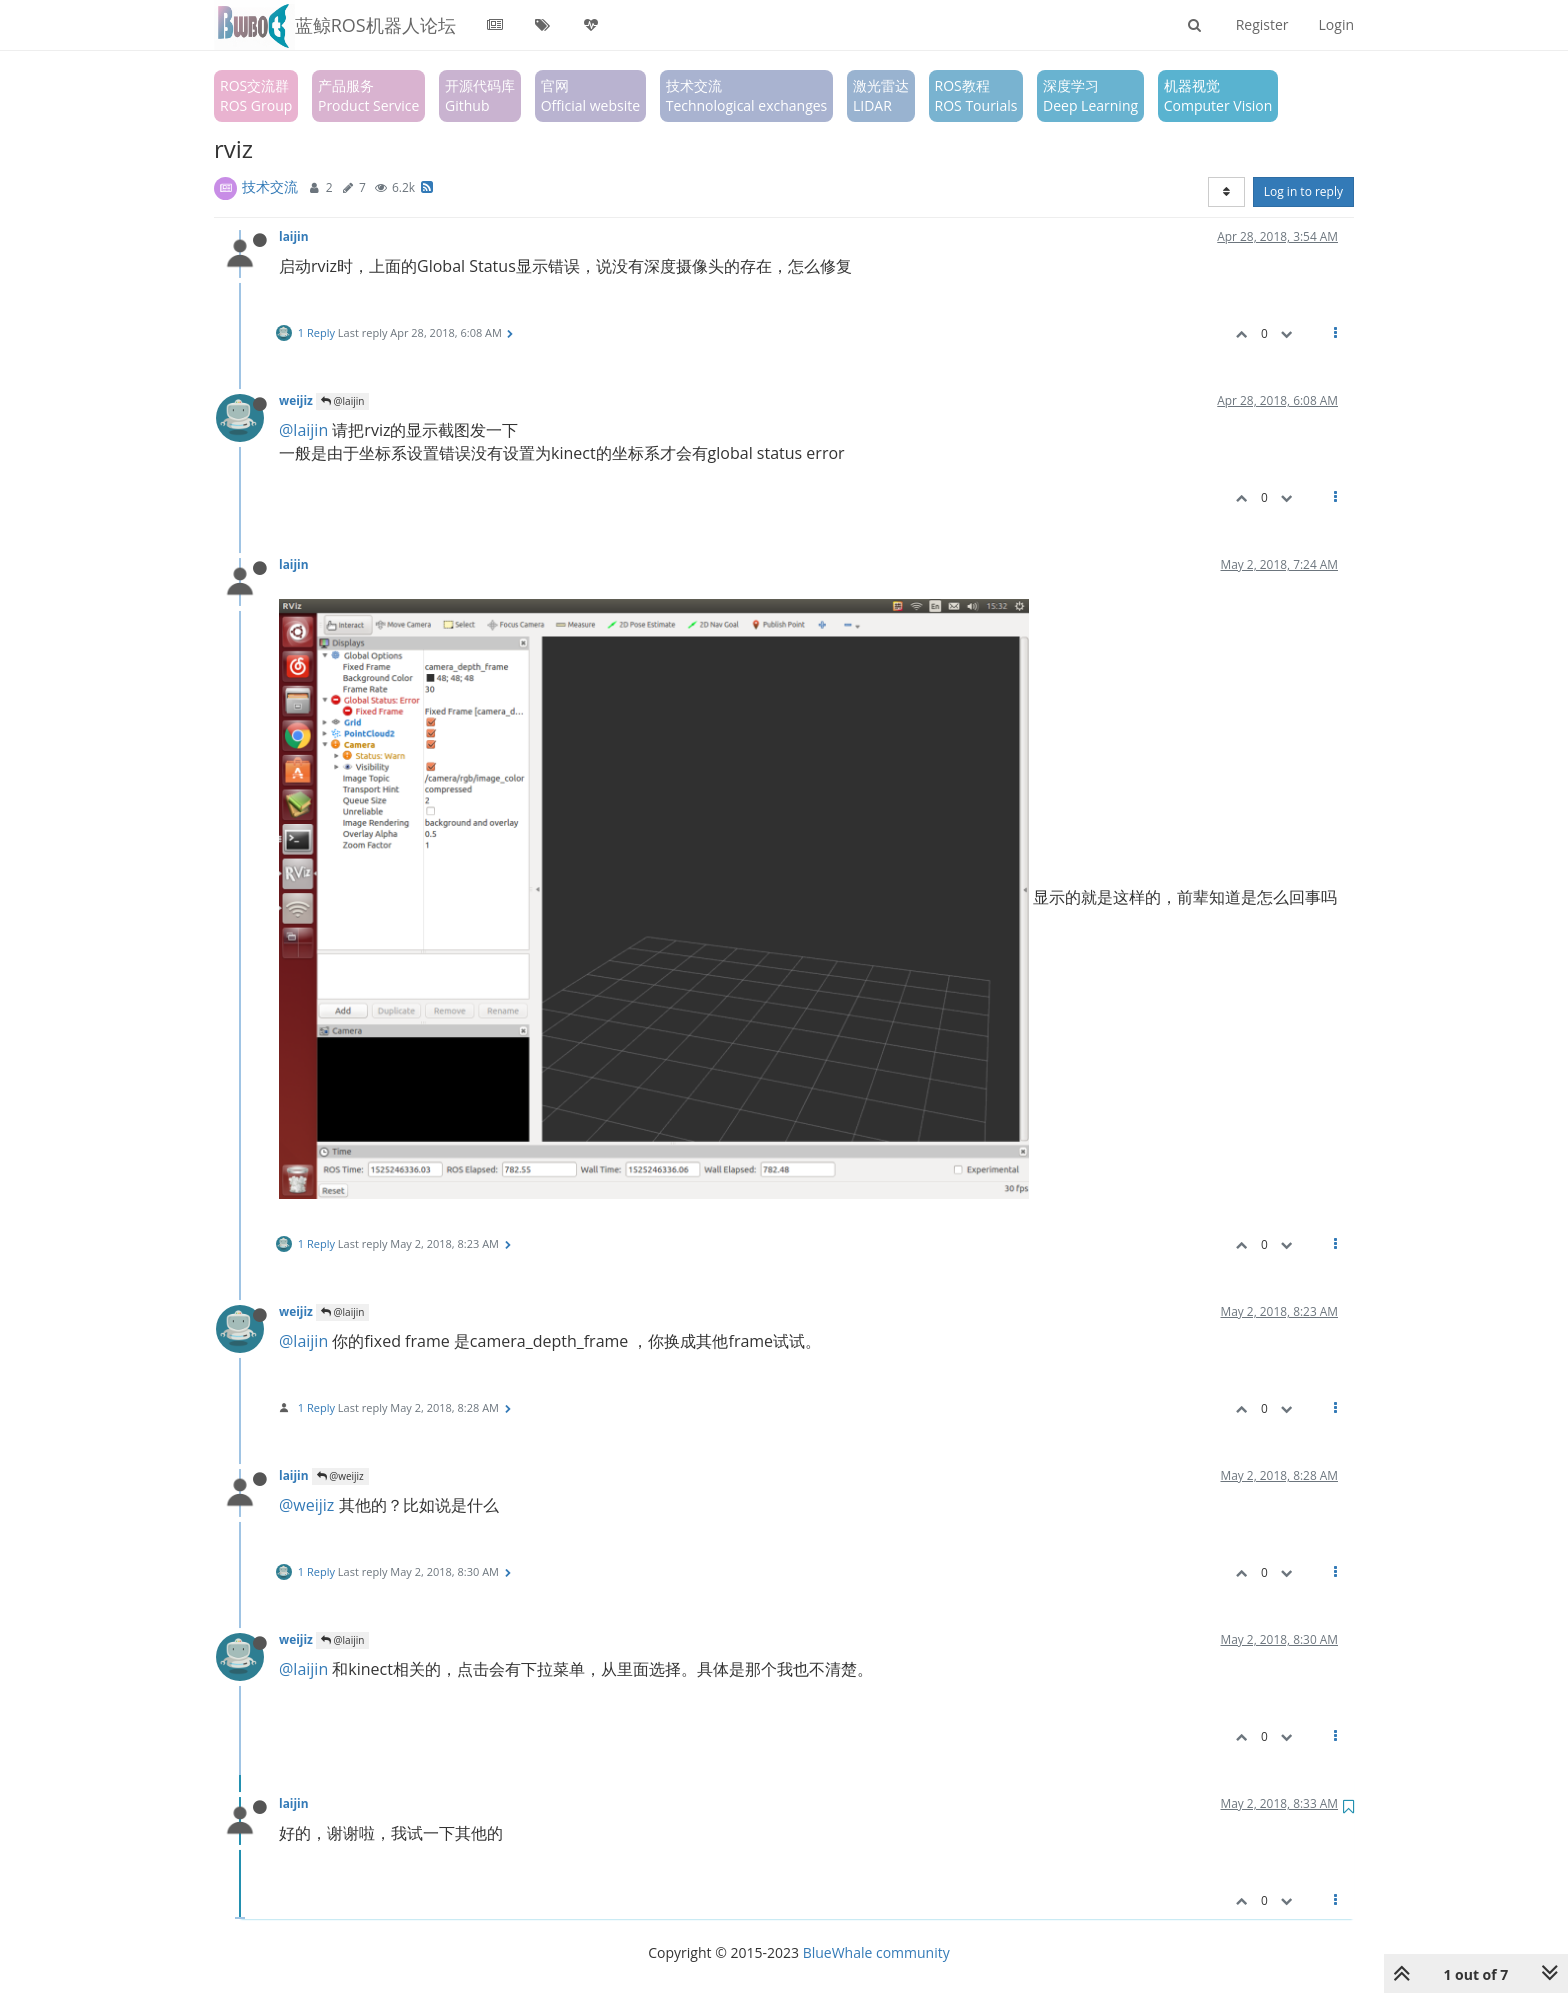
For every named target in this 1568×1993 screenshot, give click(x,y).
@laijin (342, 401)
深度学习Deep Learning (1090, 95)
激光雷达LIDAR (881, 95)
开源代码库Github (480, 95)
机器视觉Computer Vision (1218, 95)
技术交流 (270, 186)
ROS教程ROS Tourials (976, 95)
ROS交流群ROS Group (256, 95)
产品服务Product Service (368, 95)
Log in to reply (1303, 191)
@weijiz (340, 1476)
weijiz (296, 400)
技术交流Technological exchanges (747, 95)
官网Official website (590, 95)
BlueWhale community (876, 1952)
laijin (294, 236)
